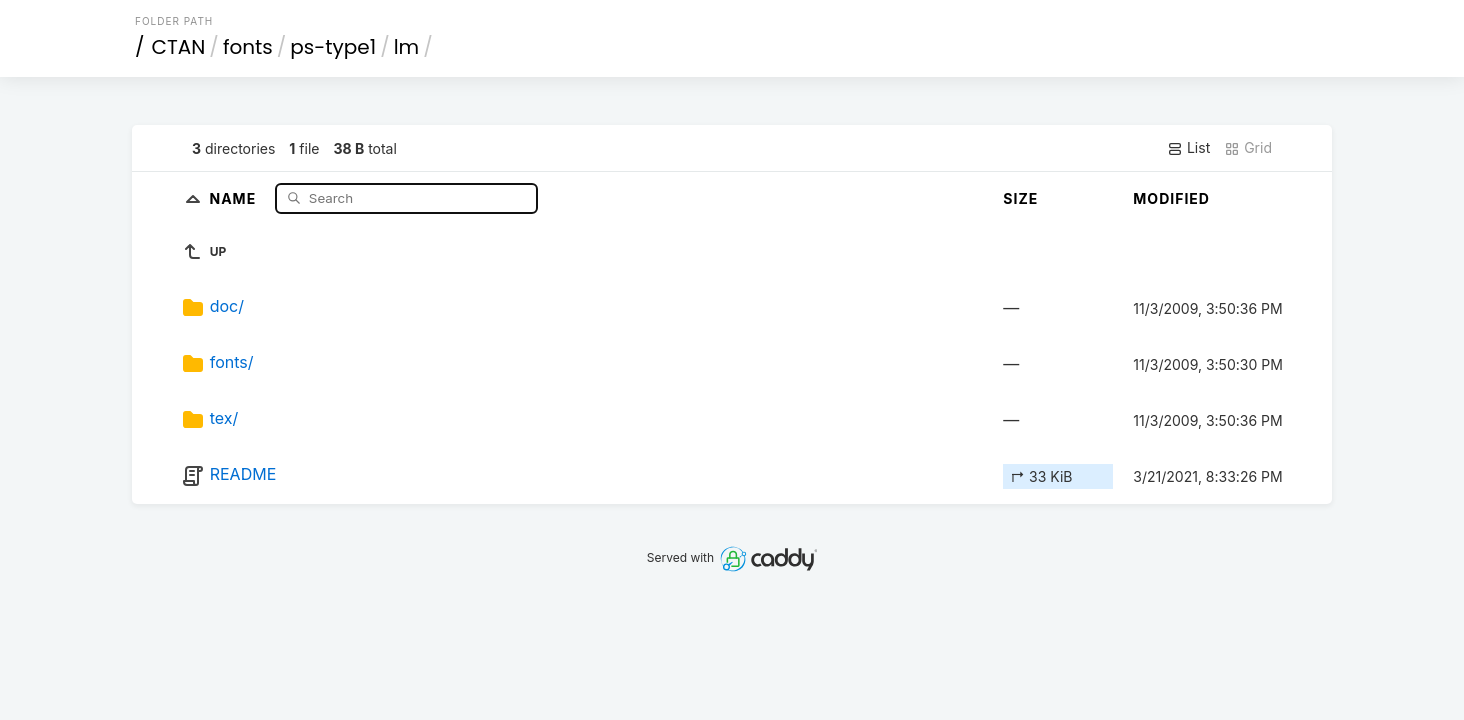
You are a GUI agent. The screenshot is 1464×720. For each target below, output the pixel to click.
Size (1020, 198)
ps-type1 (333, 47)
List (1188, 148)
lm (407, 47)
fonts (248, 47)
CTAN (179, 47)
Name (235, 197)
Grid (1248, 148)
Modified (1171, 198)
